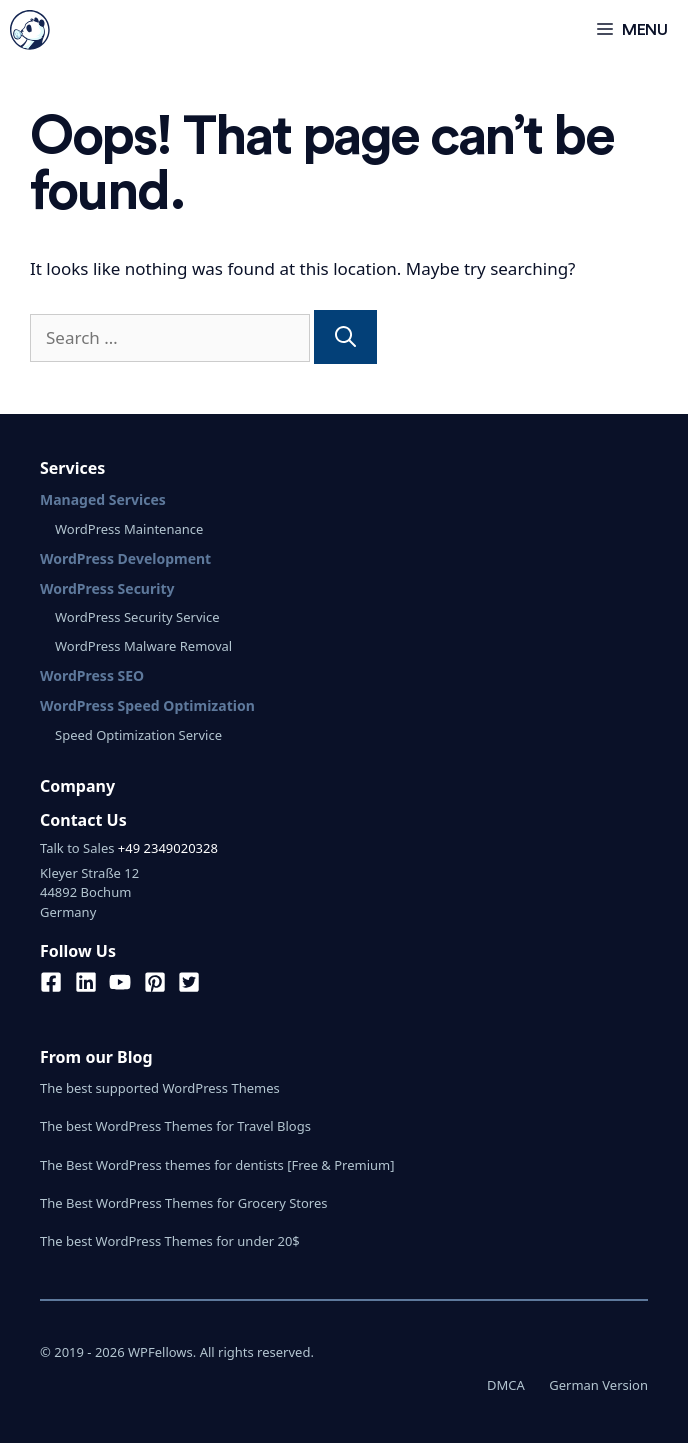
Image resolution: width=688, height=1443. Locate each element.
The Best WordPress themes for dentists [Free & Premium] (217, 1165)
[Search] (345, 337)
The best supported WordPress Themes (160, 1088)
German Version (598, 1385)
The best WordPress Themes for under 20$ (170, 1241)
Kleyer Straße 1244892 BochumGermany (89, 892)
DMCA (506, 1385)
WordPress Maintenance (129, 529)
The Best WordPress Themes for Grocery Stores (184, 1203)
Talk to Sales (77, 848)
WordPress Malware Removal (143, 646)
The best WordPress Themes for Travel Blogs (175, 1126)
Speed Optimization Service (138, 735)
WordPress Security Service (137, 617)
